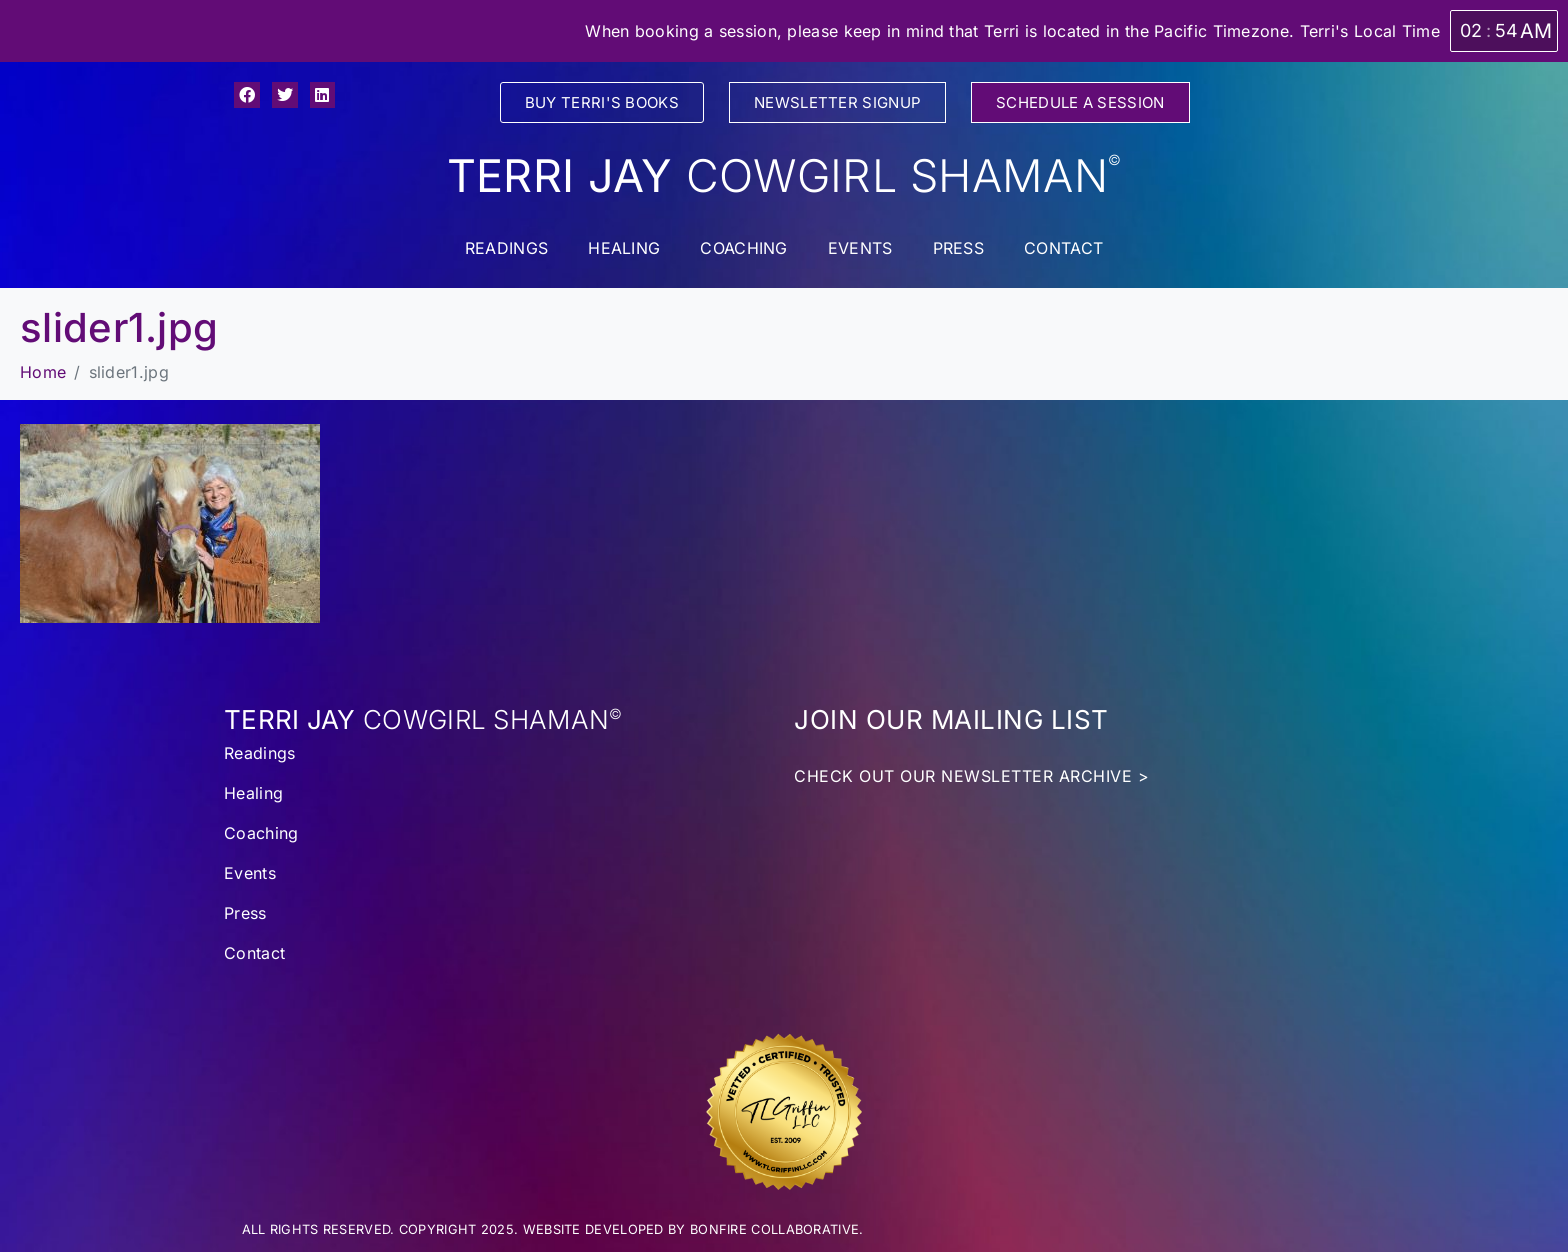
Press (959, 248)
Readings (506, 248)
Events (860, 248)
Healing (624, 248)
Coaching (743, 248)
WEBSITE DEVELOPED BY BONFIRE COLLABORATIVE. (693, 1229)
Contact (1063, 248)
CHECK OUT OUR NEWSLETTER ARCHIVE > (971, 776)
